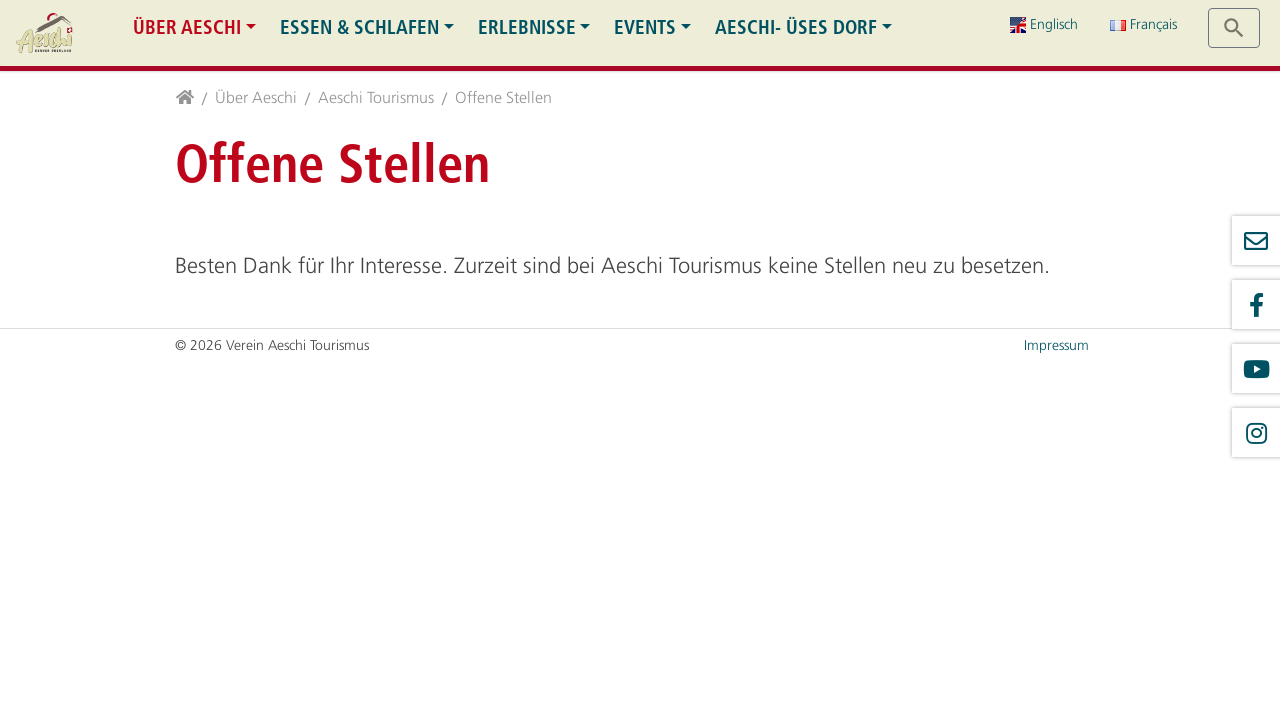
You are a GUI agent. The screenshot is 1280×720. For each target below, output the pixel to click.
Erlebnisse (527, 27)
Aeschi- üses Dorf (796, 27)
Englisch (1044, 24)
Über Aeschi (187, 27)
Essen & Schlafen (359, 27)
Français (1143, 24)
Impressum (1056, 345)
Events (645, 27)
